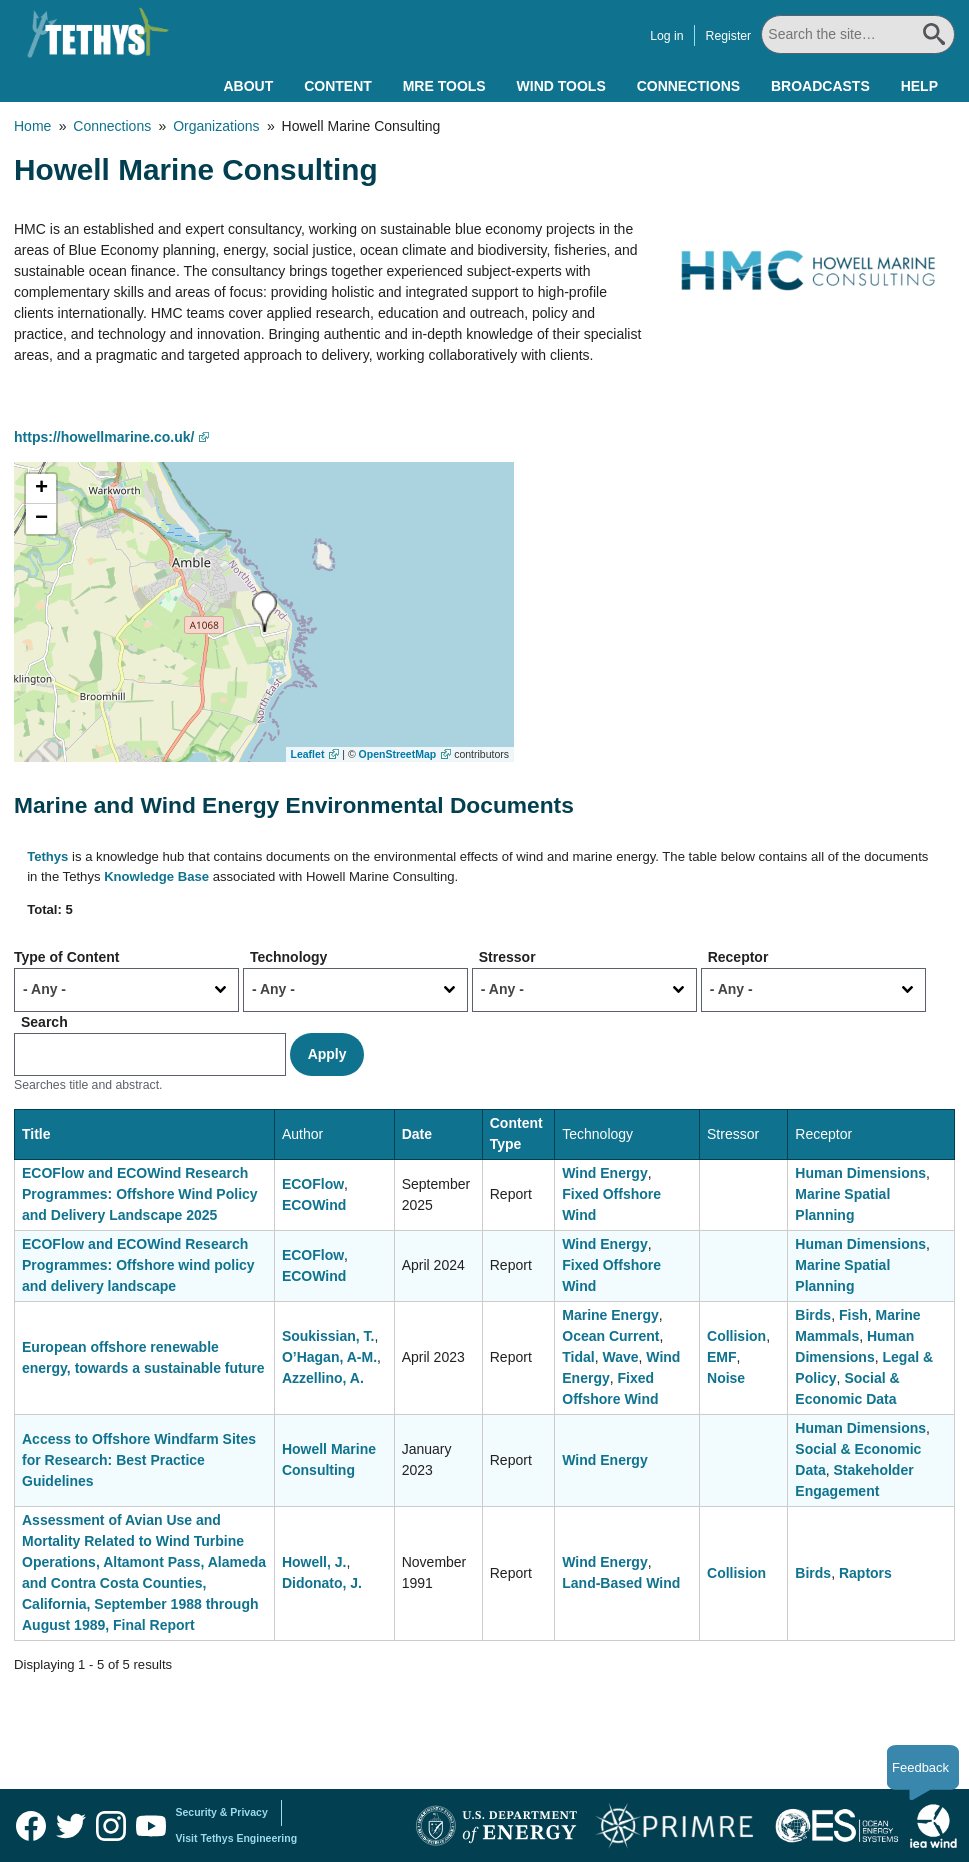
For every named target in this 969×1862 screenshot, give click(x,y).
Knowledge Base (156, 876)
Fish (853, 1315)
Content (338, 86)
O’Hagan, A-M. (329, 1357)
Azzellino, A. (323, 1378)
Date (417, 1134)
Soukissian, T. (328, 1336)
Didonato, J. (322, 1583)
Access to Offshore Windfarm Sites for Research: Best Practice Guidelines (139, 1460)
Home (32, 126)
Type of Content (67, 957)
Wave (620, 1357)
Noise (726, 1378)
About (248, 86)
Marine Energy (610, 1315)
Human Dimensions (860, 1173)
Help (919, 86)
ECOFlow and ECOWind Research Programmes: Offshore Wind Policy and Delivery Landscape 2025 (140, 1194)
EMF (722, 1357)
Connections (688, 86)
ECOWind (314, 1205)
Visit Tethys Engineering (237, 1838)
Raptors (865, 1573)
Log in (666, 36)
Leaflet (308, 754)
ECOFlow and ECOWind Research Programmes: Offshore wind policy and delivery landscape (138, 1265)
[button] (264, 611)
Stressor (507, 957)
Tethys (47, 856)
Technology (289, 957)
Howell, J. (314, 1562)
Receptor (738, 957)
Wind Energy (604, 1173)
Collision (736, 1336)
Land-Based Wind (621, 1583)
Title (36, 1134)
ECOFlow (313, 1184)
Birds (813, 1315)
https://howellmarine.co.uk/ (104, 437)
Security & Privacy (222, 1812)
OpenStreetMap (398, 754)
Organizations (216, 126)
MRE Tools (444, 86)
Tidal (578, 1357)
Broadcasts (820, 86)
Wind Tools (561, 86)
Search (44, 1022)
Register (729, 36)
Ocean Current (610, 1336)
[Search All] (858, 34)
